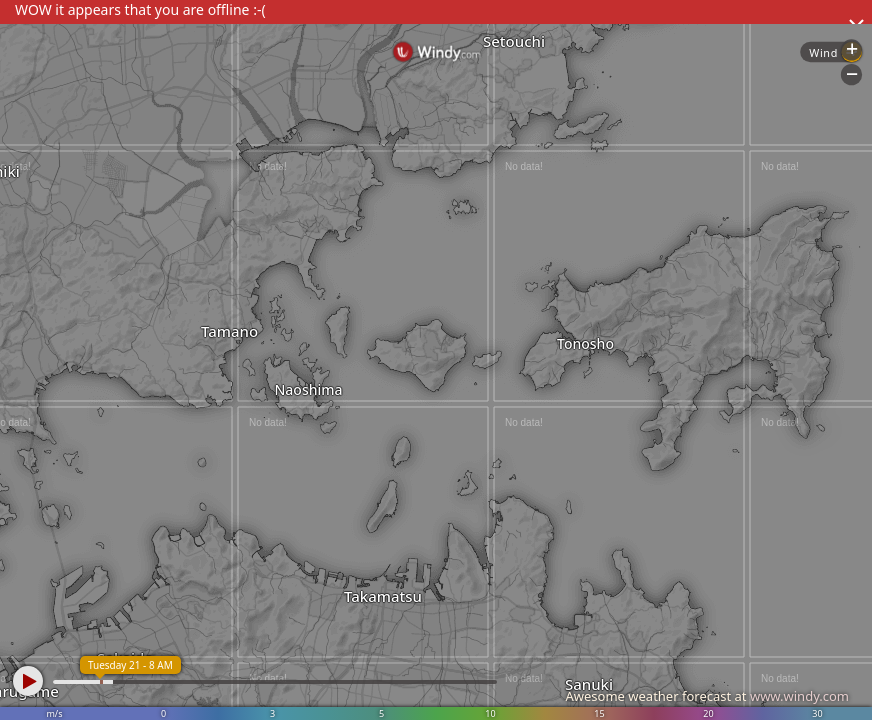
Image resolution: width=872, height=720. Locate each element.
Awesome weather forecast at (707, 696)
